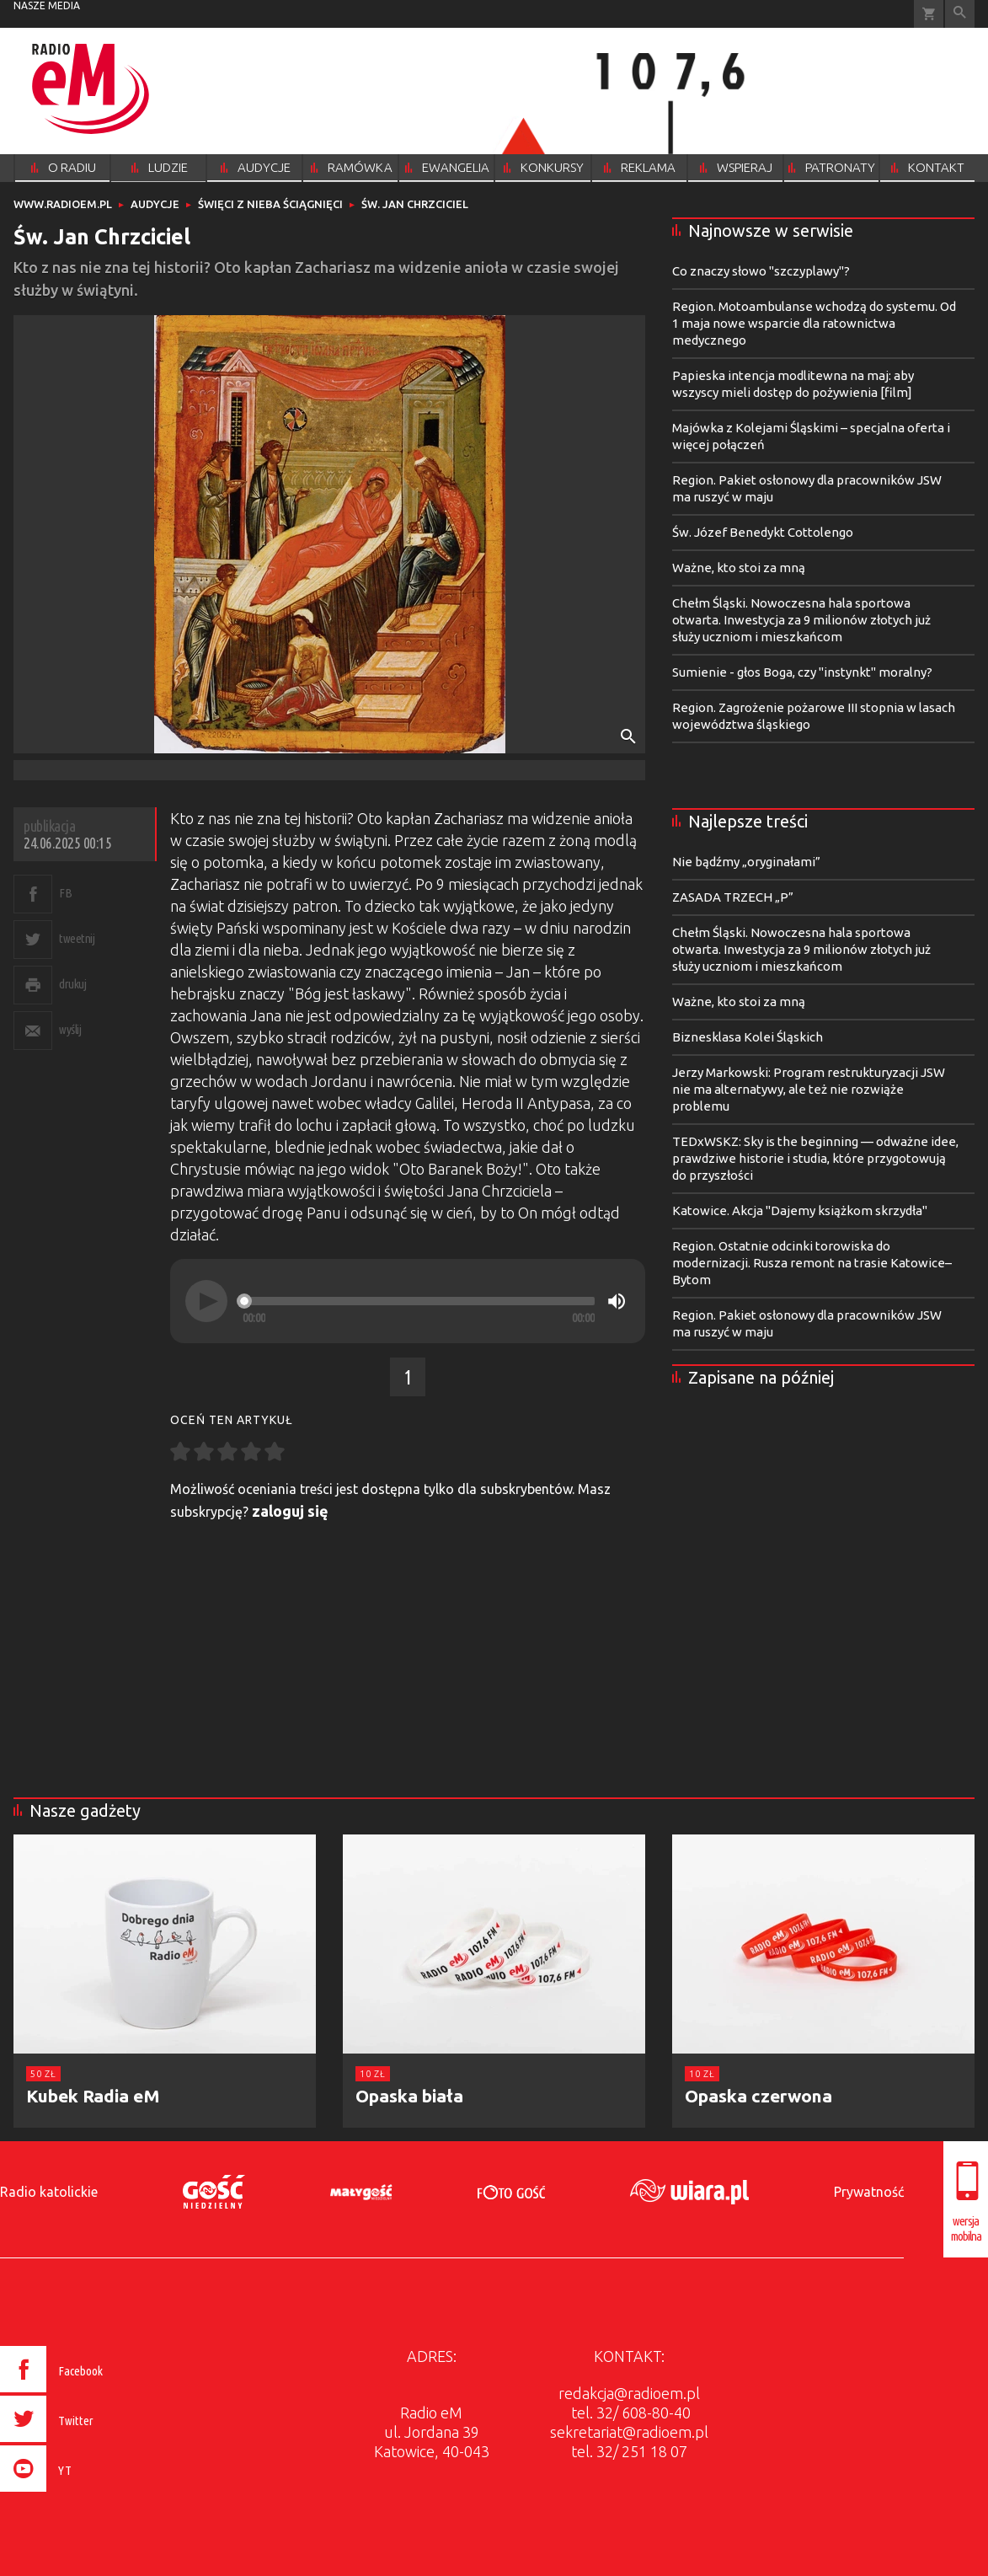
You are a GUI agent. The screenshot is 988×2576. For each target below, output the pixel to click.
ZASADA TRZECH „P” (732, 897)
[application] (407, 1301)
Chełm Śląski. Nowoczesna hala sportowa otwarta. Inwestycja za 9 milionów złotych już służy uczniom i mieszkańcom (801, 620)
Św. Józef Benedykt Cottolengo (762, 532)
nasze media (46, 5)
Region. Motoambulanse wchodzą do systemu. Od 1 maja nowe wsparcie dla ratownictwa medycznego (814, 323)
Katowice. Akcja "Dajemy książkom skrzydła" (799, 1210)
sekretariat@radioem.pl (629, 2431)
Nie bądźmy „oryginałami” (746, 861)
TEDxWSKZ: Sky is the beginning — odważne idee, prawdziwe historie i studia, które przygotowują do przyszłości (815, 1158)
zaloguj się (290, 1510)
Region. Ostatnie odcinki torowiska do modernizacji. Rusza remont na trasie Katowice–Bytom (812, 1263)
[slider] (419, 1301)
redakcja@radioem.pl (629, 2393)
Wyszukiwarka (960, 14)
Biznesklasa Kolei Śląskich (747, 1037)
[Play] (206, 1301)
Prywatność (869, 2191)
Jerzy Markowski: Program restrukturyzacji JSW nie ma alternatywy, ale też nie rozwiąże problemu (808, 1089)
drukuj (72, 984)
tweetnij (76, 938)
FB (65, 893)
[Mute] (616, 1301)
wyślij (70, 1029)
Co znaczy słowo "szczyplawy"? (761, 271)
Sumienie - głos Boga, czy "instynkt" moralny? (802, 672)
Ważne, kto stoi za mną (738, 567)
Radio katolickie (49, 2191)
